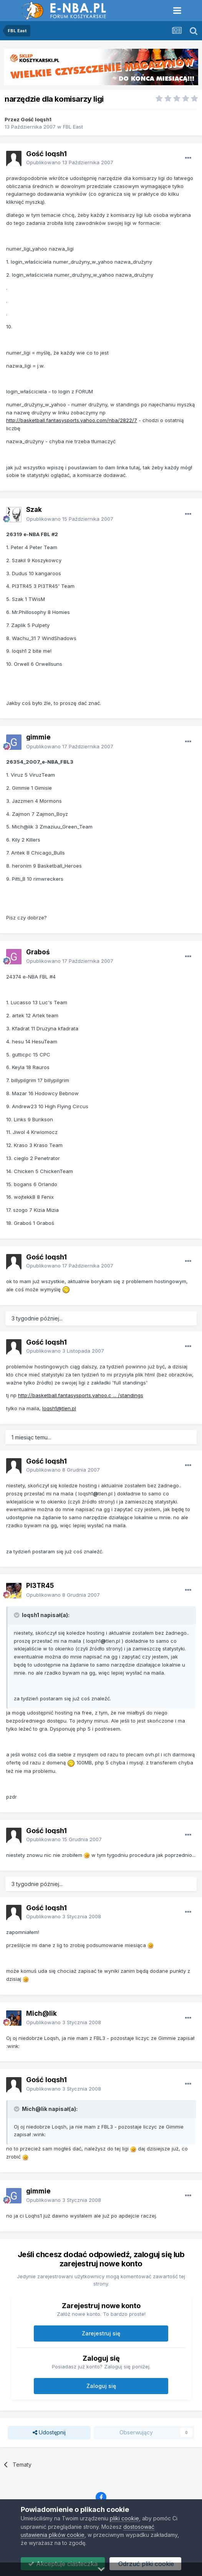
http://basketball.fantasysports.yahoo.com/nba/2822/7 (71, 420)
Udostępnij (49, 2432)
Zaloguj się (101, 2386)
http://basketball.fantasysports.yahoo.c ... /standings (80, 1395)
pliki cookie (124, 2518)
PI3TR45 (40, 1585)
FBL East (73, 127)
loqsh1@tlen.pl (59, 1408)
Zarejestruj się (101, 2333)
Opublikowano (69, 162)
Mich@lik (41, 2013)
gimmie (38, 737)
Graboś (38, 952)
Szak (34, 509)
